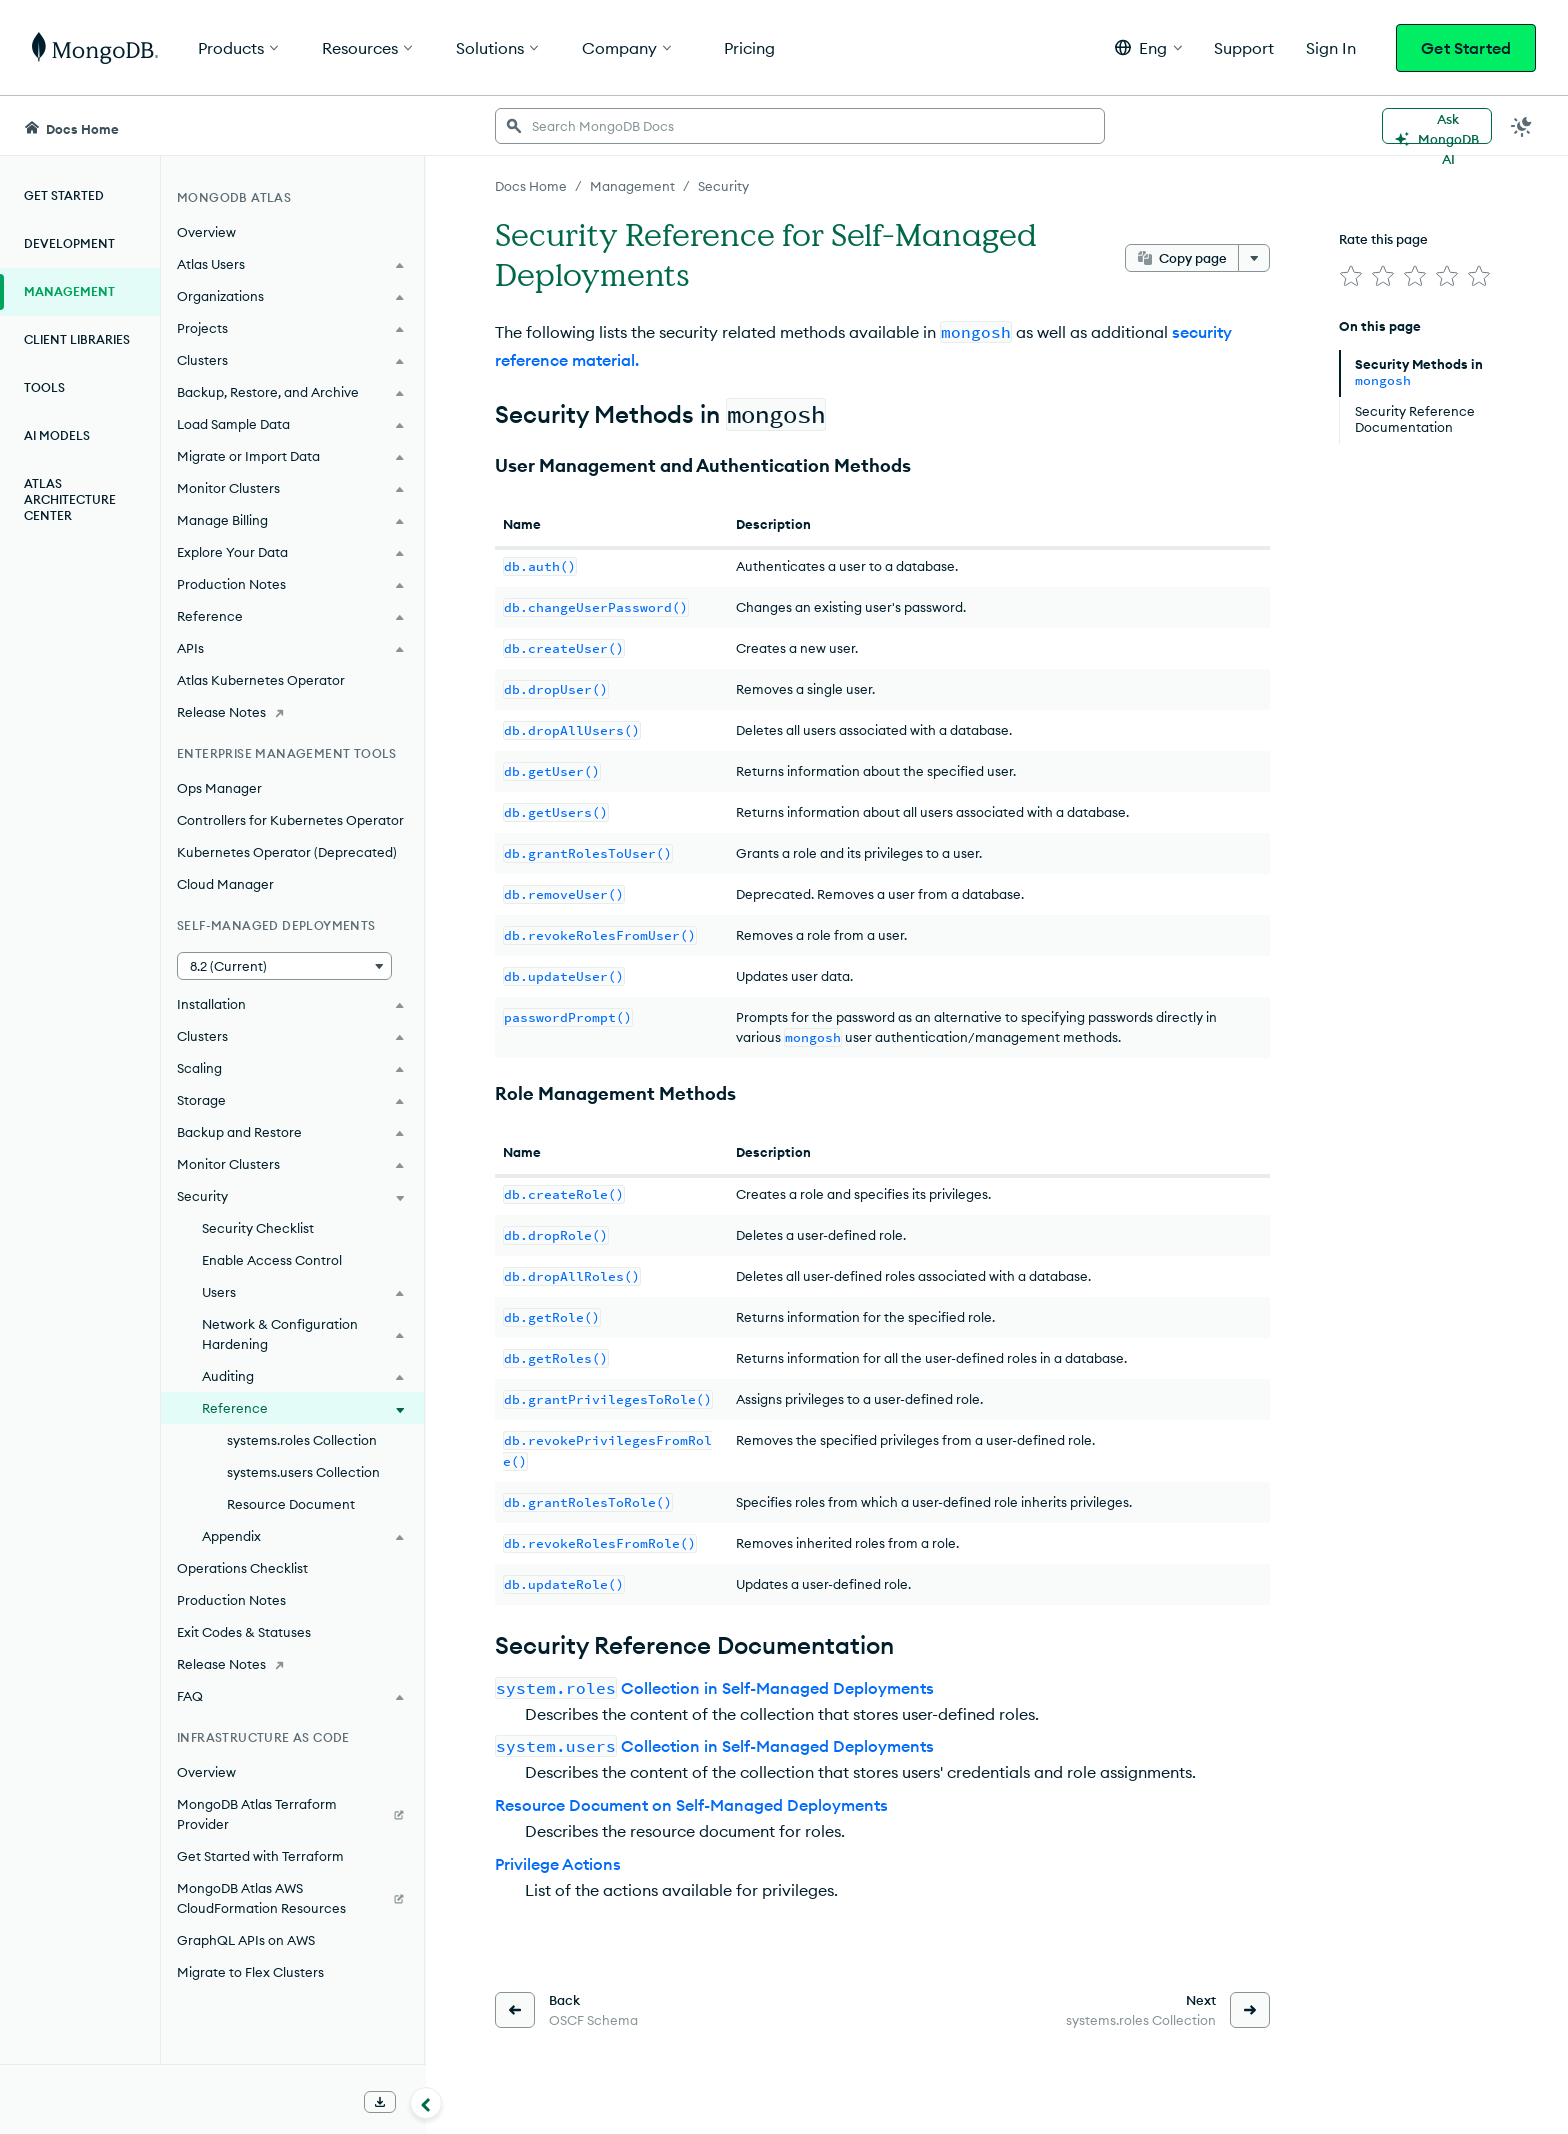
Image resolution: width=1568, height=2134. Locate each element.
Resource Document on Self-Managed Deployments (691, 1805)
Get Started (1466, 48)
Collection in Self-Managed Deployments (714, 1688)
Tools (44, 387)
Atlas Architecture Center (70, 499)
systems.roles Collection (302, 1440)
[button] (1148, 47)
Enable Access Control (272, 1260)
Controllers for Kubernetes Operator (290, 820)
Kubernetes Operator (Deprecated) (287, 852)
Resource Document (291, 1504)
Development (69, 243)
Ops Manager (219, 788)
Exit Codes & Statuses (244, 1632)
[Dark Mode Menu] (1522, 126)
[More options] (1254, 258)
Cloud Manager (225, 884)
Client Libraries (77, 339)
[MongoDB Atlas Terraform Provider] (292, 1814)
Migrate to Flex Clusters (250, 1972)
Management (69, 291)
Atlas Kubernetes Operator (261, 680)
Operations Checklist (242, 1568)
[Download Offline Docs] (380, 2102)
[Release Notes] (292, 712)
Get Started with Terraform (260, 1856)
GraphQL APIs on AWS (246, 1940)
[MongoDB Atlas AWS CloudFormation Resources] (292, 1898)
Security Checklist (258, 1228)
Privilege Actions (558, 1864)
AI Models (57, 435)
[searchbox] (800, 126)
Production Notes (231, 1600)
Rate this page (1383, 239)
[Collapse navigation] (426, 2103)
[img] (1351, 276)
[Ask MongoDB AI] (1437, 126)
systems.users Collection (303, 1472)
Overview (206, 232)
